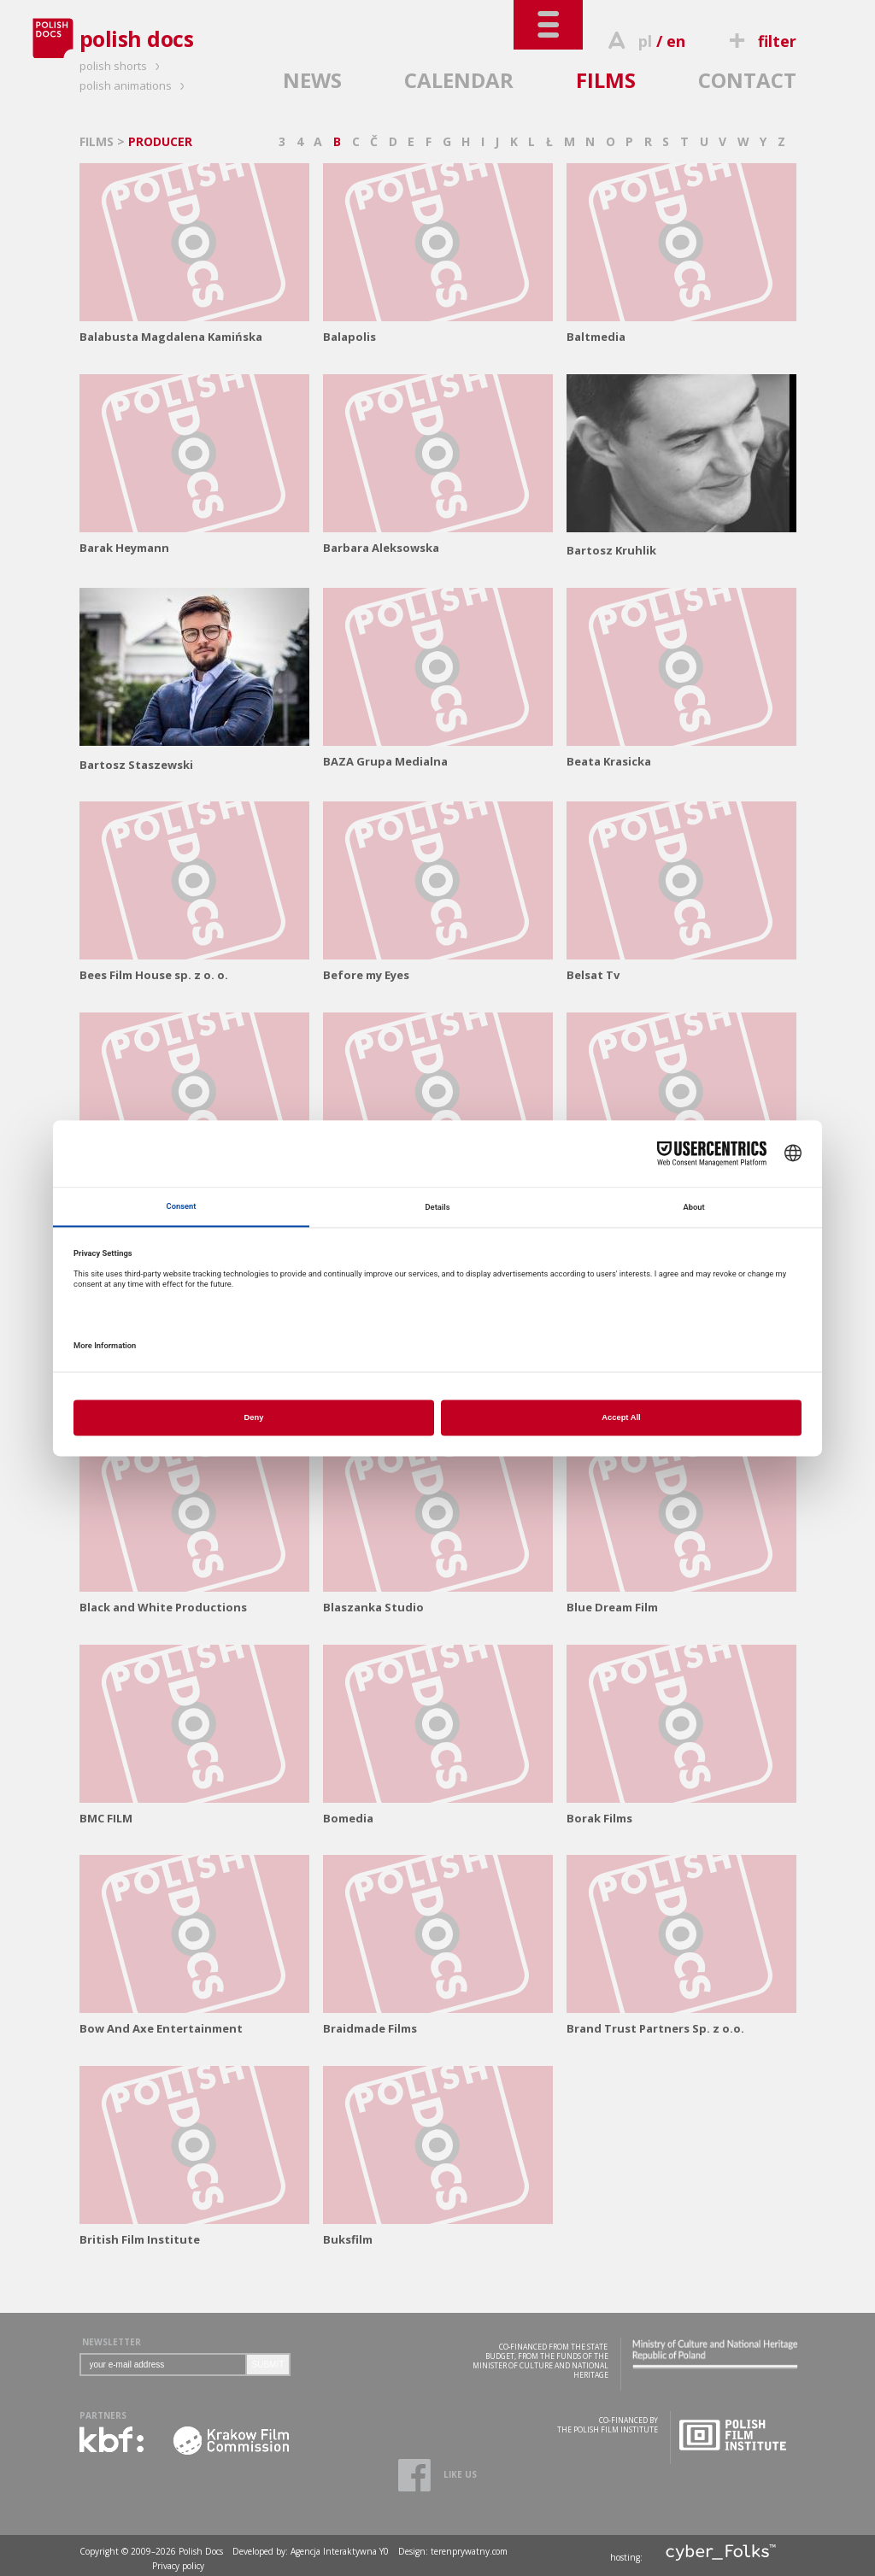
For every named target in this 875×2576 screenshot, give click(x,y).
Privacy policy (178, 2566)
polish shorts (122, 65)
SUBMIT (268, 2364)
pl (645, 41)
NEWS (312, 80)
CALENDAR (459, 80)
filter (760, 41)
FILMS (606, 80)
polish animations (134, 85)
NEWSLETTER (111, 2342)
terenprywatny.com (469, 2551)
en (676, 41)
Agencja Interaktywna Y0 (340, 2551)
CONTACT (747, 80)
